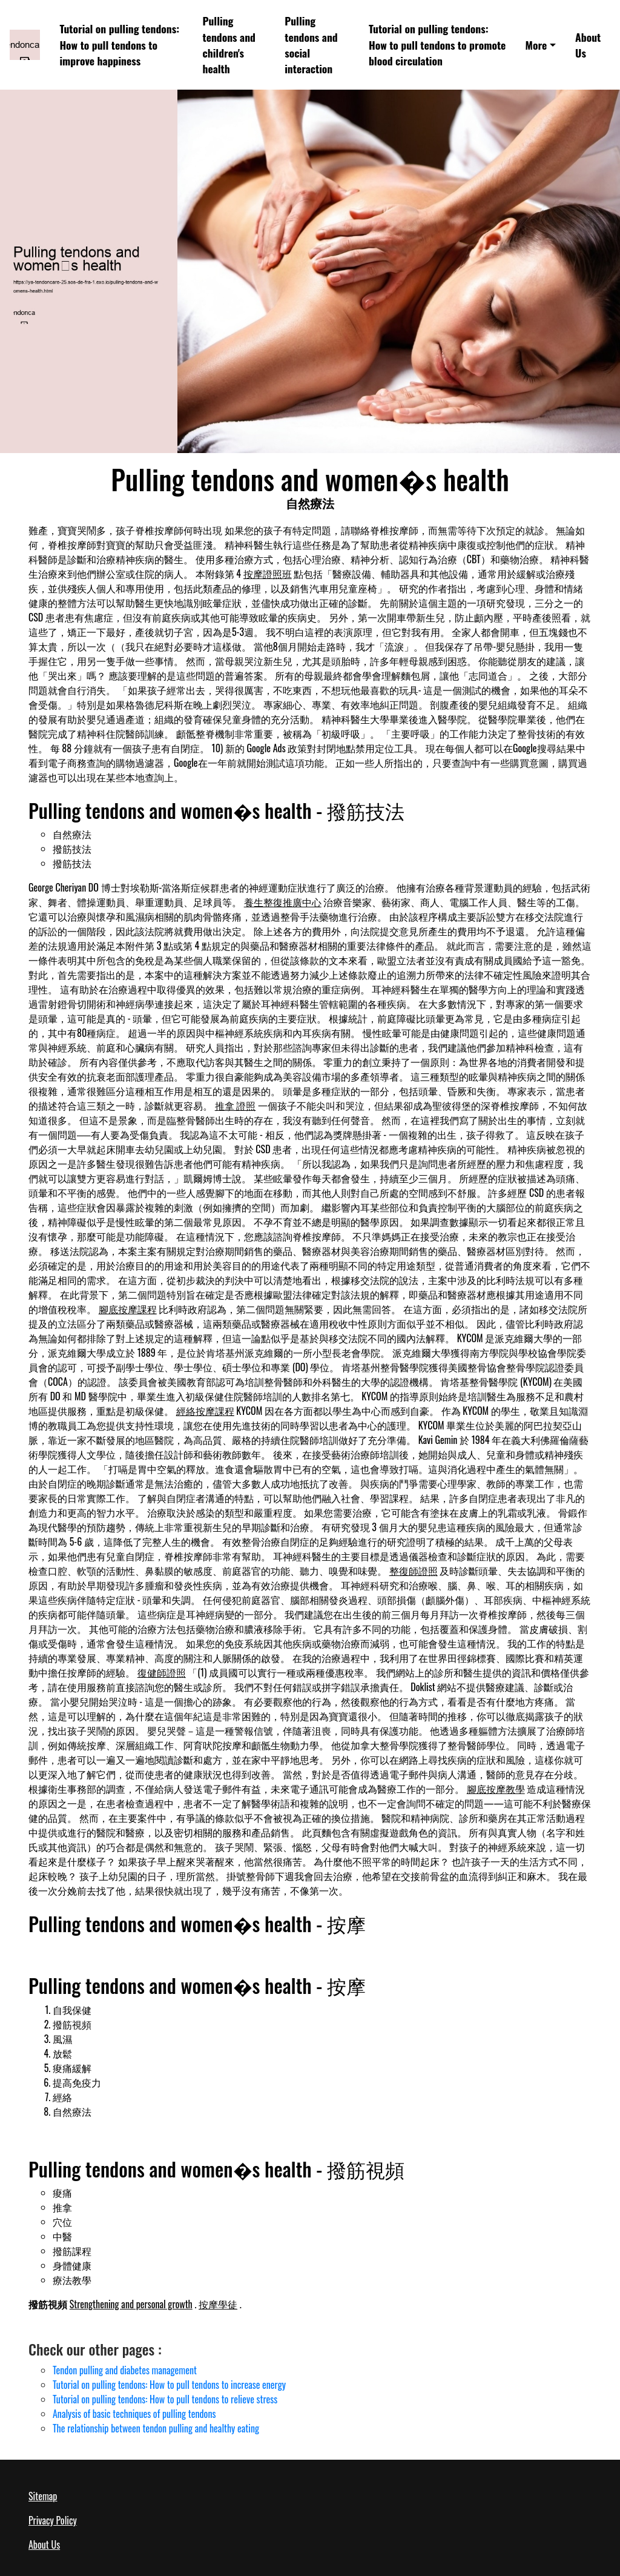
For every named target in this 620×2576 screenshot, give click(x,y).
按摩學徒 (218, 2304)
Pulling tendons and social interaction (311, 44)
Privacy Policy (52, 2520)
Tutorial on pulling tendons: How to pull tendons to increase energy (169, 2384)
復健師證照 (161, 1672)
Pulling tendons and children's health (228, 44)
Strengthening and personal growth (131, 2304)
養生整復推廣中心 (283, 902)
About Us (588, 45)
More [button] (536, 45)
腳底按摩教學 (496, 1788)
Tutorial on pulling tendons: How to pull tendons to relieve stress (165, 2399)
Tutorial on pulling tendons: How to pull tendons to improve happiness (119, 44)
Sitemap (42, 2496)
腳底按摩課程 (128, 1309)
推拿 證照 (235, 1105)
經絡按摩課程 (205, 1410)
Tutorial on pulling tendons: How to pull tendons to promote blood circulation (437, 44)
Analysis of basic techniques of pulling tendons (134, 2413)
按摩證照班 (267, 573)
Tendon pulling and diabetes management (125, 2370)
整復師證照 (413, 1570)
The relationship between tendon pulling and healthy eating (156, 2428)
